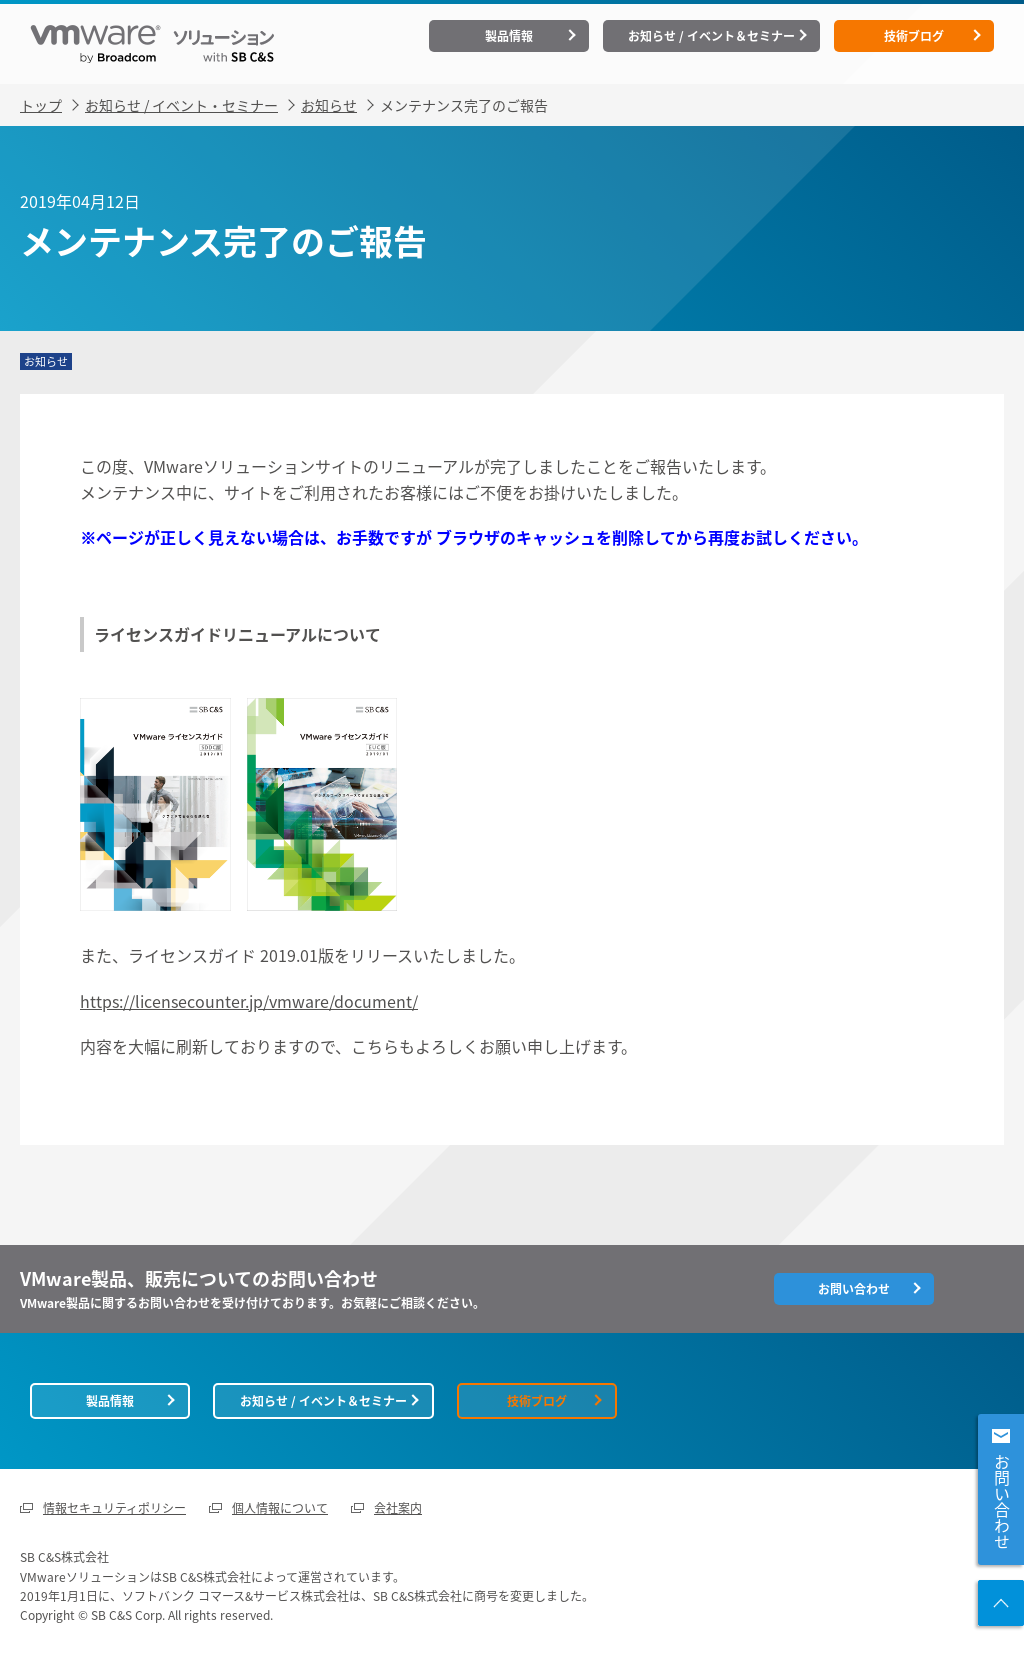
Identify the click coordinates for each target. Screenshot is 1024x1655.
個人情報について (280, 1508)
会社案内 (398, 1508)
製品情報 (509, 36)
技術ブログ (914, 36)
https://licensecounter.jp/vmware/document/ (249, 1001)
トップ (41, 105)
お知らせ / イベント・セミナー (181, 105)
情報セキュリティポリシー (114, 1508)
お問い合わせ (1002, 1502)
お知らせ (329, 105)
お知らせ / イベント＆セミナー (711, 36)
